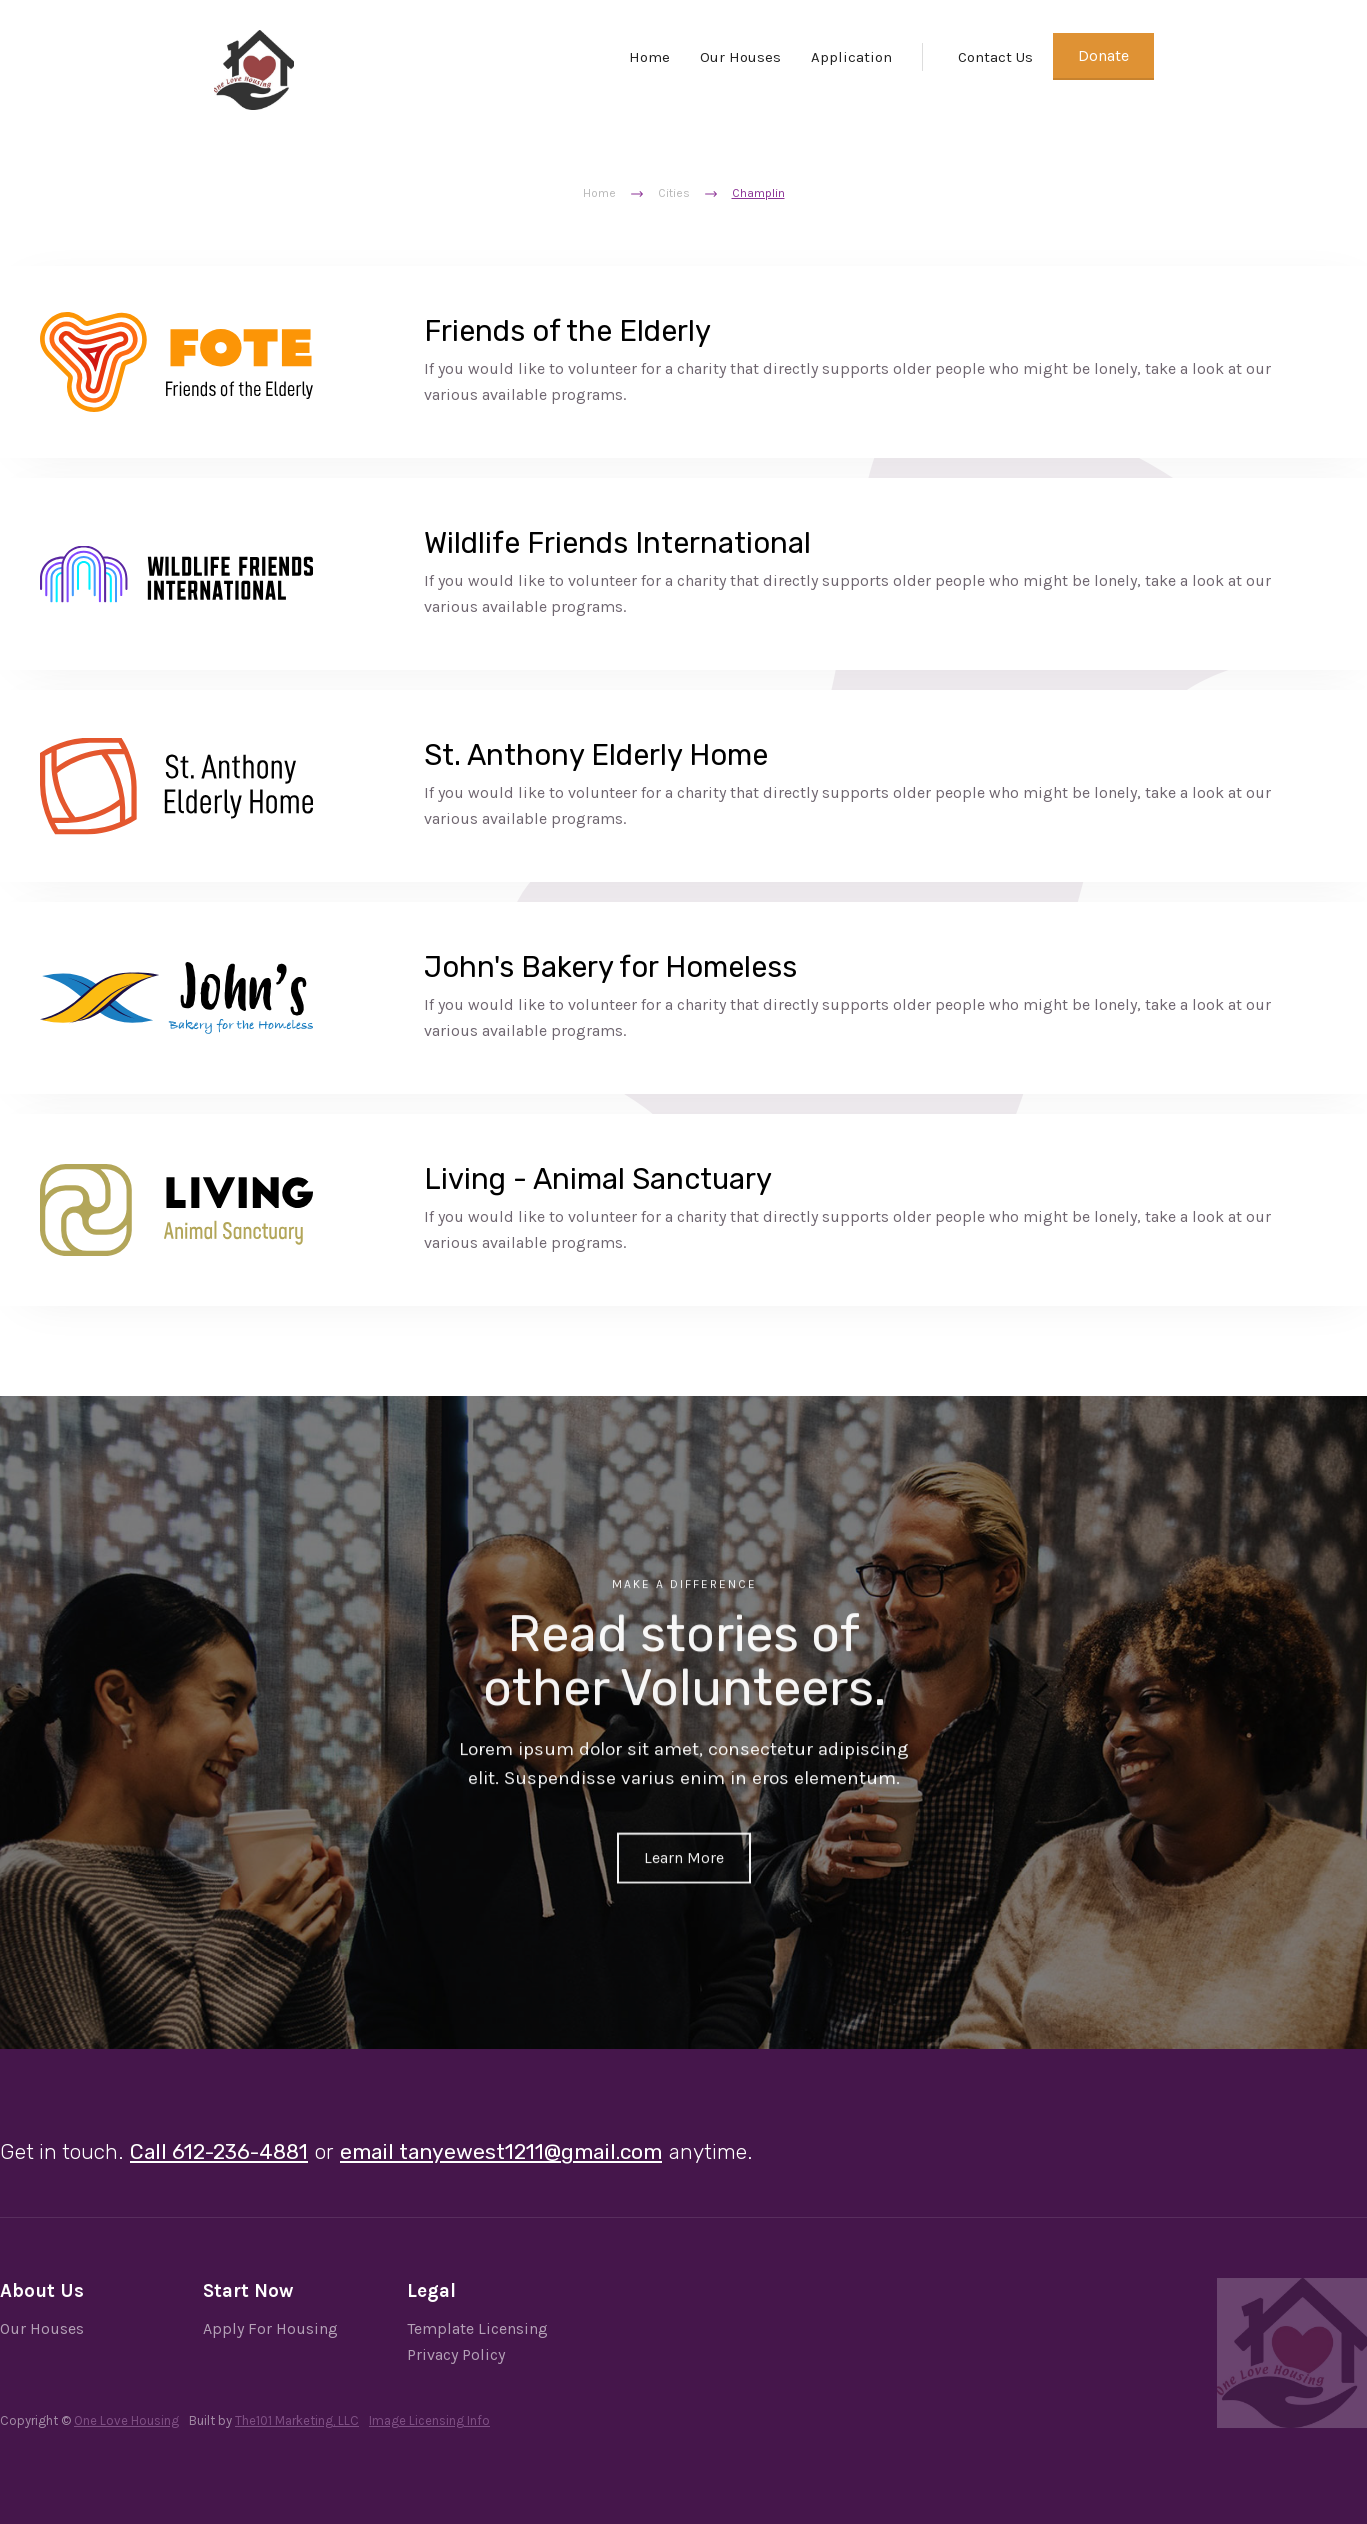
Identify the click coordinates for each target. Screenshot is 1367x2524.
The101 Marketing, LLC (297, 2420)
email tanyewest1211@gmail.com (501, 2151)
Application (851, 57)
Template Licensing (477, 2328)
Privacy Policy (456, 2354)
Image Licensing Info (429, 2420)
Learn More (684, 1854)
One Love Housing (126, 2420)
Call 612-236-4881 (219, 2151)
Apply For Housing (270, 2328)
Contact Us (995, 57)
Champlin (758, 193)
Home (649, 57)
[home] (254, 70)
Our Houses (740, 57)
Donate (1103, 55)
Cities (674, 193)
